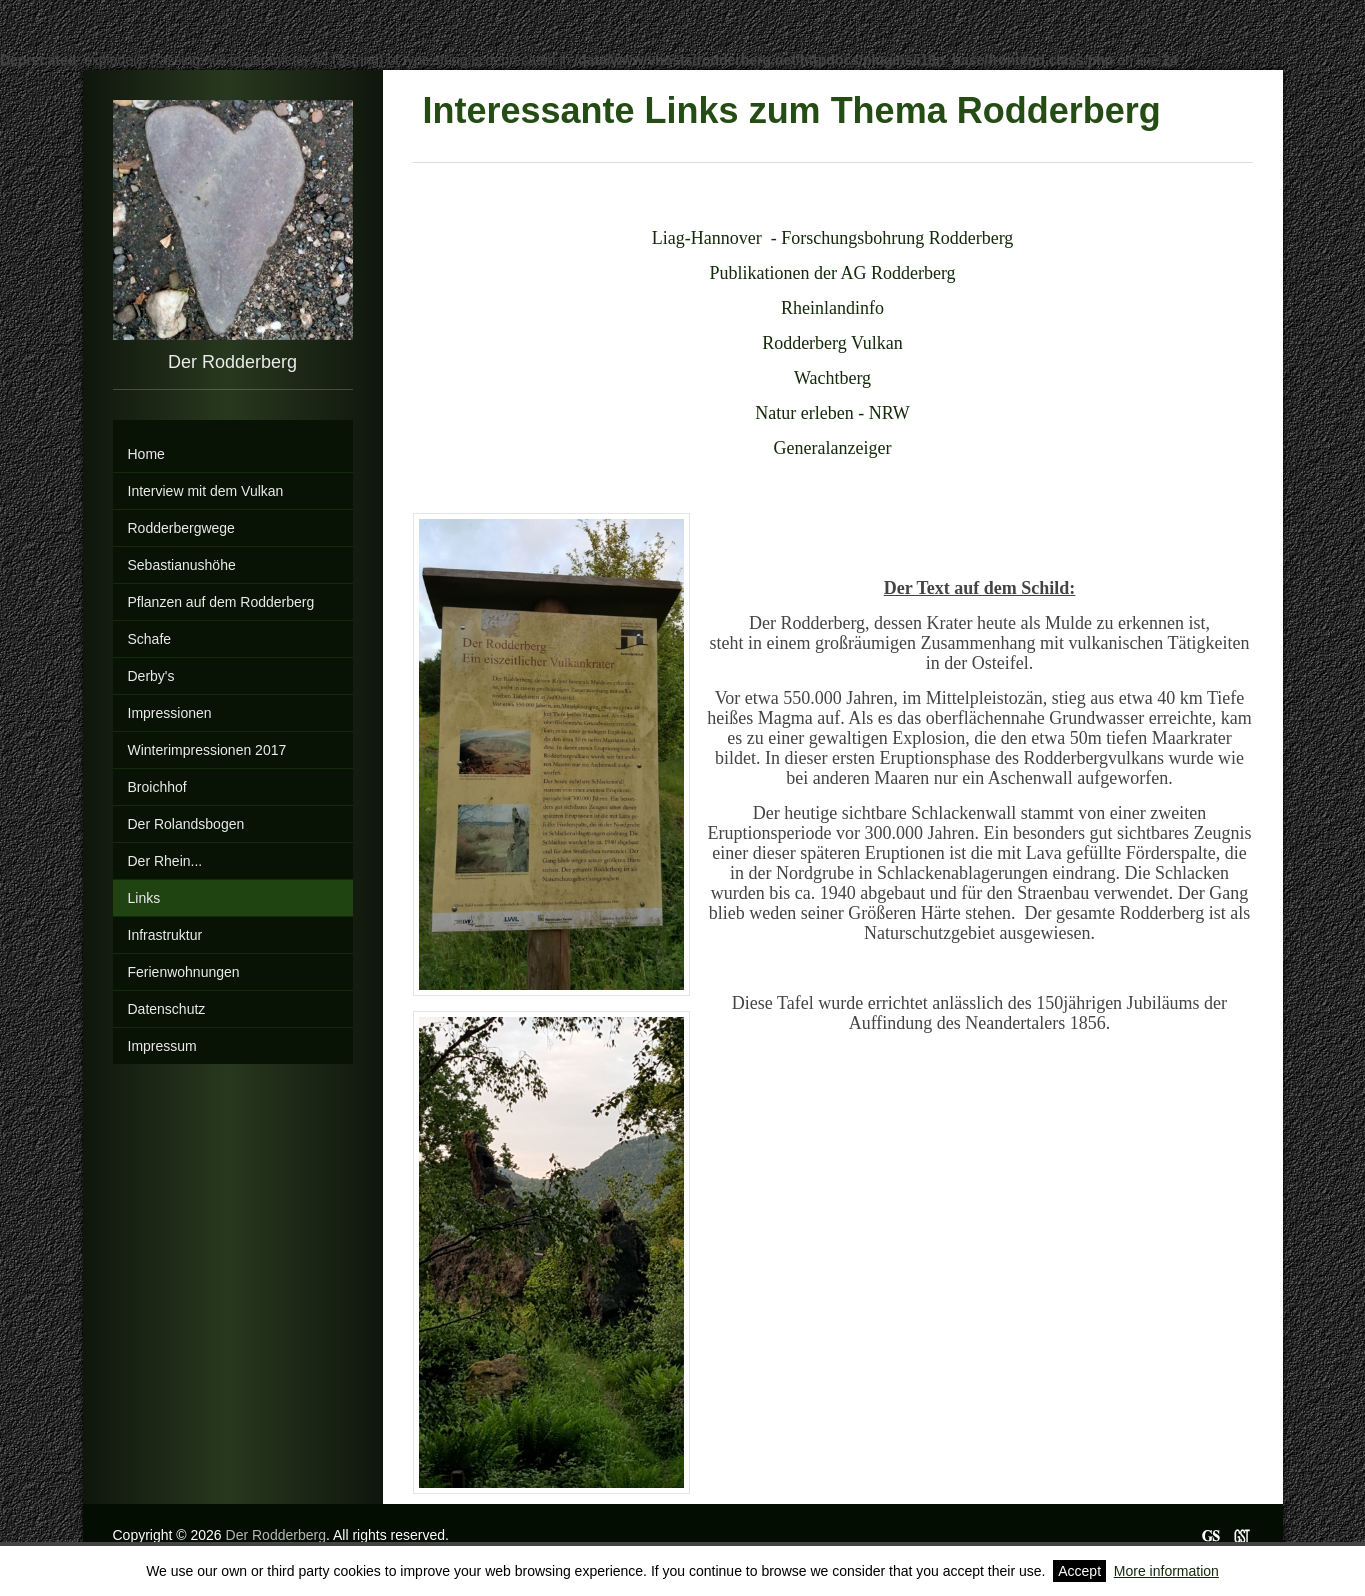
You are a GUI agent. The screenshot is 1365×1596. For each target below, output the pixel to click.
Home (146, 454)
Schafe (150, 639)
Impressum (162, 1046)
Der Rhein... (165, 861)
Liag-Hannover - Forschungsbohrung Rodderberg (833, 238)
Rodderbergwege (181, 528)
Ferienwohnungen (184, 972)
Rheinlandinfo (832, 308)
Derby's (151, 676)
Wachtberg (832, 378)
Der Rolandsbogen (186, 824)
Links (144, 898)
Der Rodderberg (276, 1535)
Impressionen (170, 713)
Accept (1079, 1571)
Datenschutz (167, 1009)
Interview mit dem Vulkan (206, 491)
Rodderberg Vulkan (832, 343)
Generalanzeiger (833, 448)
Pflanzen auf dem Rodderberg (221, 602)
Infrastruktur (165, 935)
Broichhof (157, 787)
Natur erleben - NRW (832, 413)
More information (1166, 1571)
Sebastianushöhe (182, 565)
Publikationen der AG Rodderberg (832, 273)
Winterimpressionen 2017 (207, 750)
